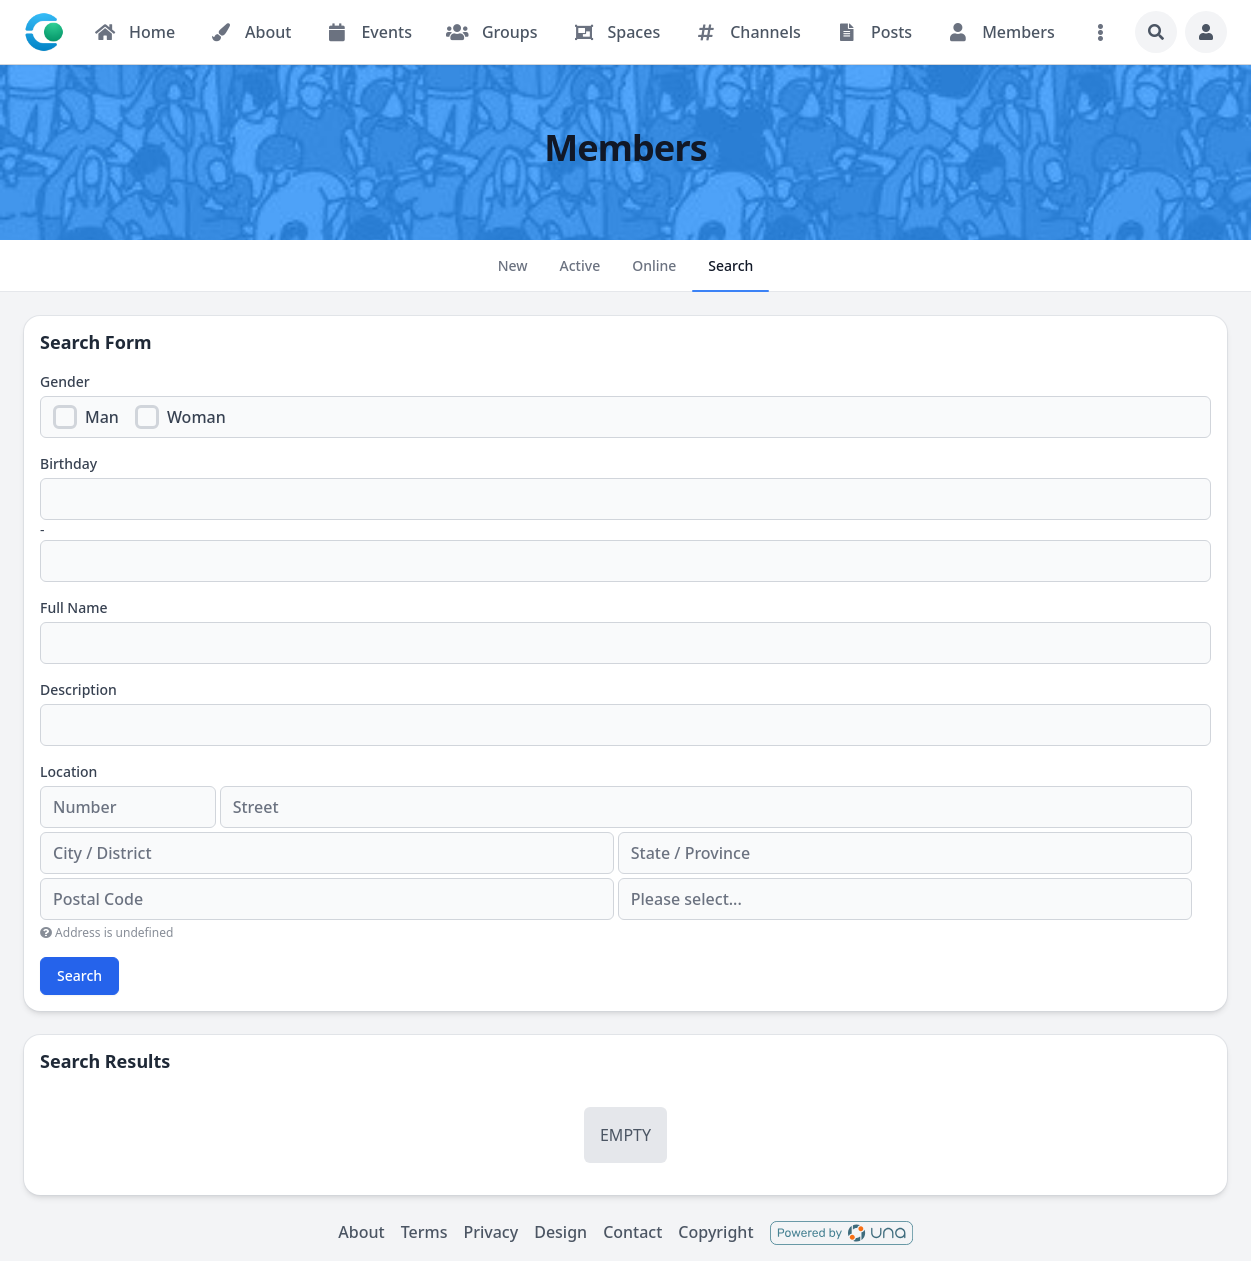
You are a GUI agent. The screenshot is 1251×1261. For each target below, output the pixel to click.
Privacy (490, 1232)
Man (102, 417)
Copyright (715, 1232)
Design (560, 1232)
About (361, 1232)
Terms (424, 1232)
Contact (632, 1232)
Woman (196, 417)
